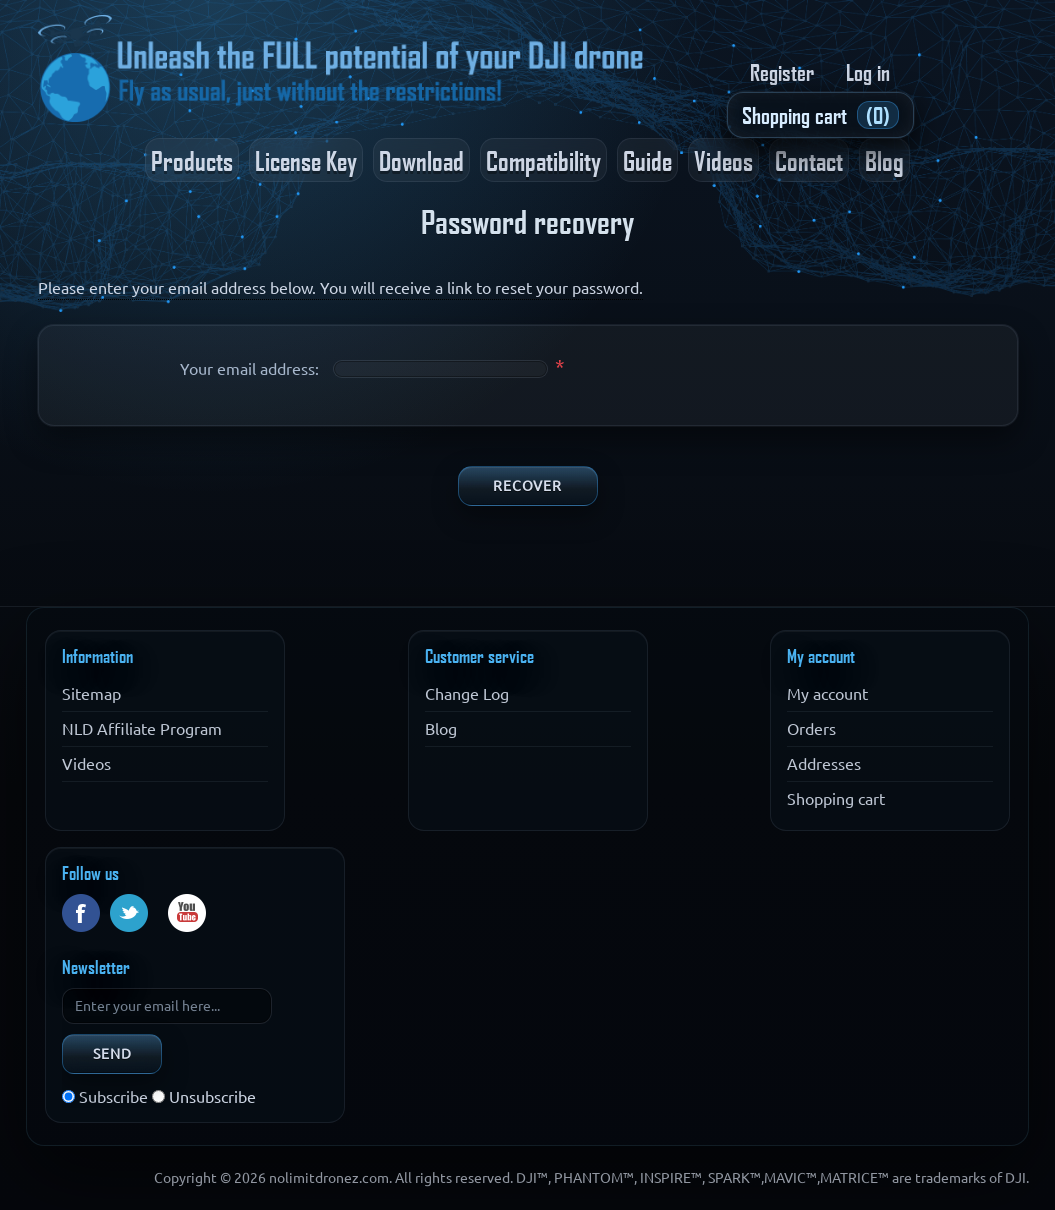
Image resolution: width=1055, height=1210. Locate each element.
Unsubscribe (212, 1097)
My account (827, 694)
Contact (809, 160)
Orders (811, 729)
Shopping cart (836, 799)
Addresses (824, 764)
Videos (723, 160)
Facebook (81, 913)
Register (782, 72)
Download (421, 160)
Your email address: (249, 369)
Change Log (467, 694)
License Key (306, 160)
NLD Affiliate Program (142, 729)
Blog (884, 160)
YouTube (187, 913)
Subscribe (113, 1097)
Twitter (129, 913)
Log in (868, 72)
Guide (647, 160)
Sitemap (91, 694)
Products (192, 160)
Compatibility (543, 160)
